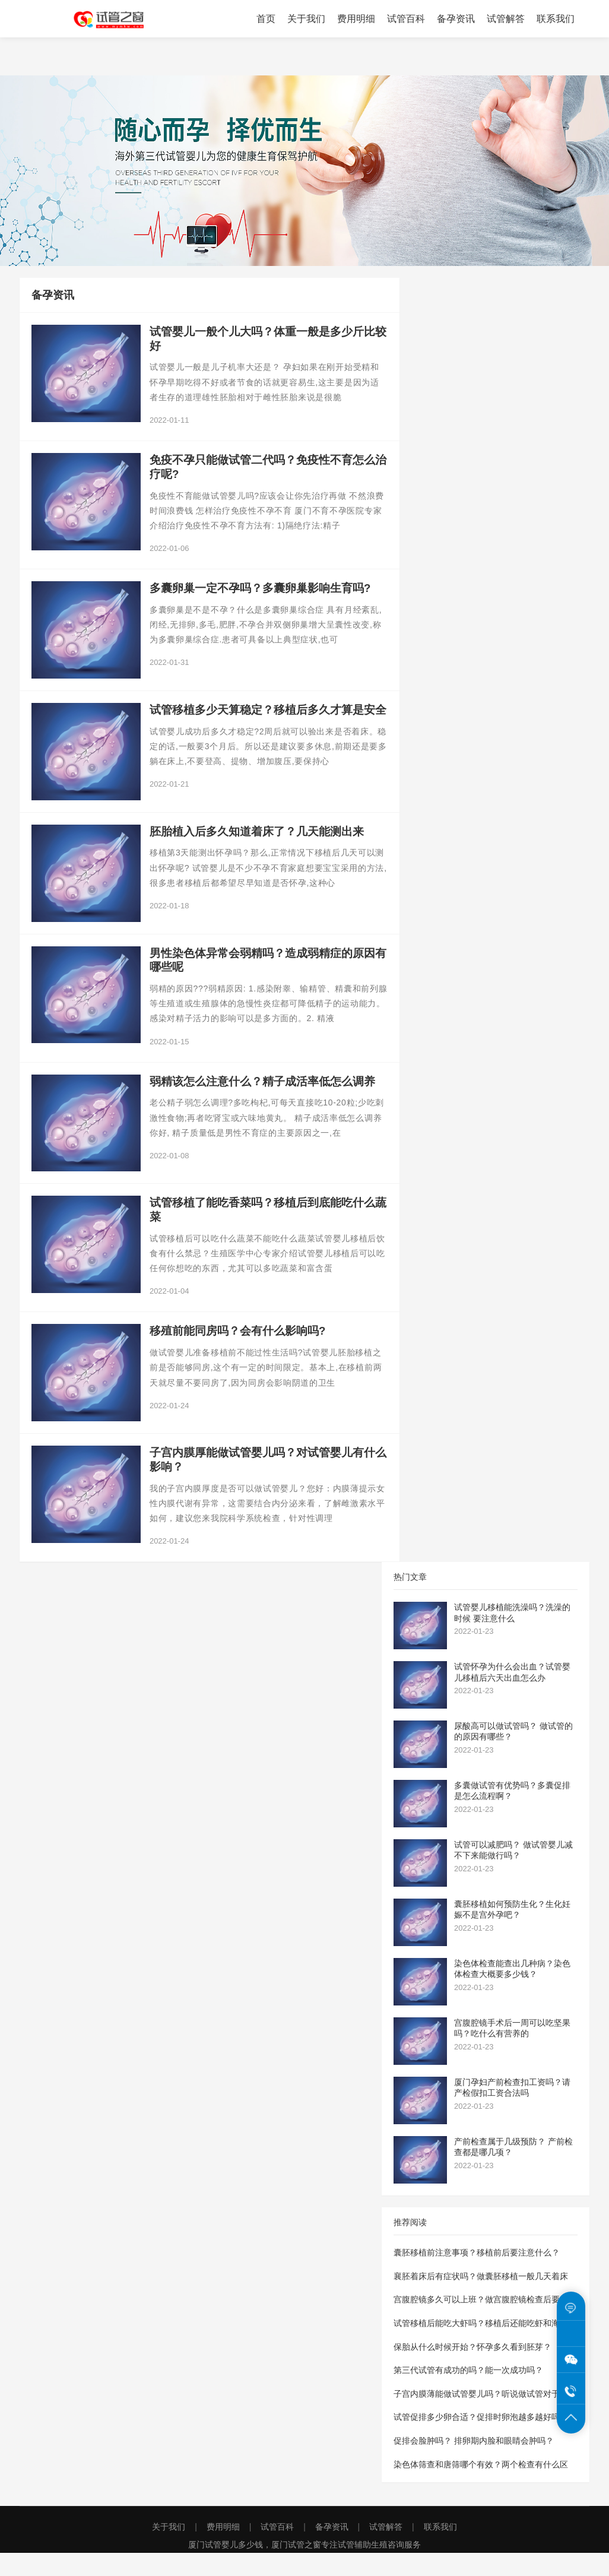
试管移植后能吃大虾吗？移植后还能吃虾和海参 (481, 2346)
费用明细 (356, 19)
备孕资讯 (456, 19)
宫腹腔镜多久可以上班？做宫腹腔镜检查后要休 (481, 2323)
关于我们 (306, 19)
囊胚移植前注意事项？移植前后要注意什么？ (477, 2275)
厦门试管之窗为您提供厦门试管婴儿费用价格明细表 (117, 19)
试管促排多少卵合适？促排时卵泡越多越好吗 (477, 2440)
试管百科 (406, 19)
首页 (265, 19)
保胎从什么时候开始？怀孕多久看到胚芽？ (472, 2370)
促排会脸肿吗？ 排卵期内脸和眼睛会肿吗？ (474, 2464)
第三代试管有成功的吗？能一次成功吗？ (468, 2393)
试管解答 (506, 19)
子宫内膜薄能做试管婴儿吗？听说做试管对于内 (481, 2417)
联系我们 (556, 19)
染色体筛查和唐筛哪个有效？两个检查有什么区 (481, 2487)
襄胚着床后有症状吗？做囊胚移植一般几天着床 (481, 2299)
